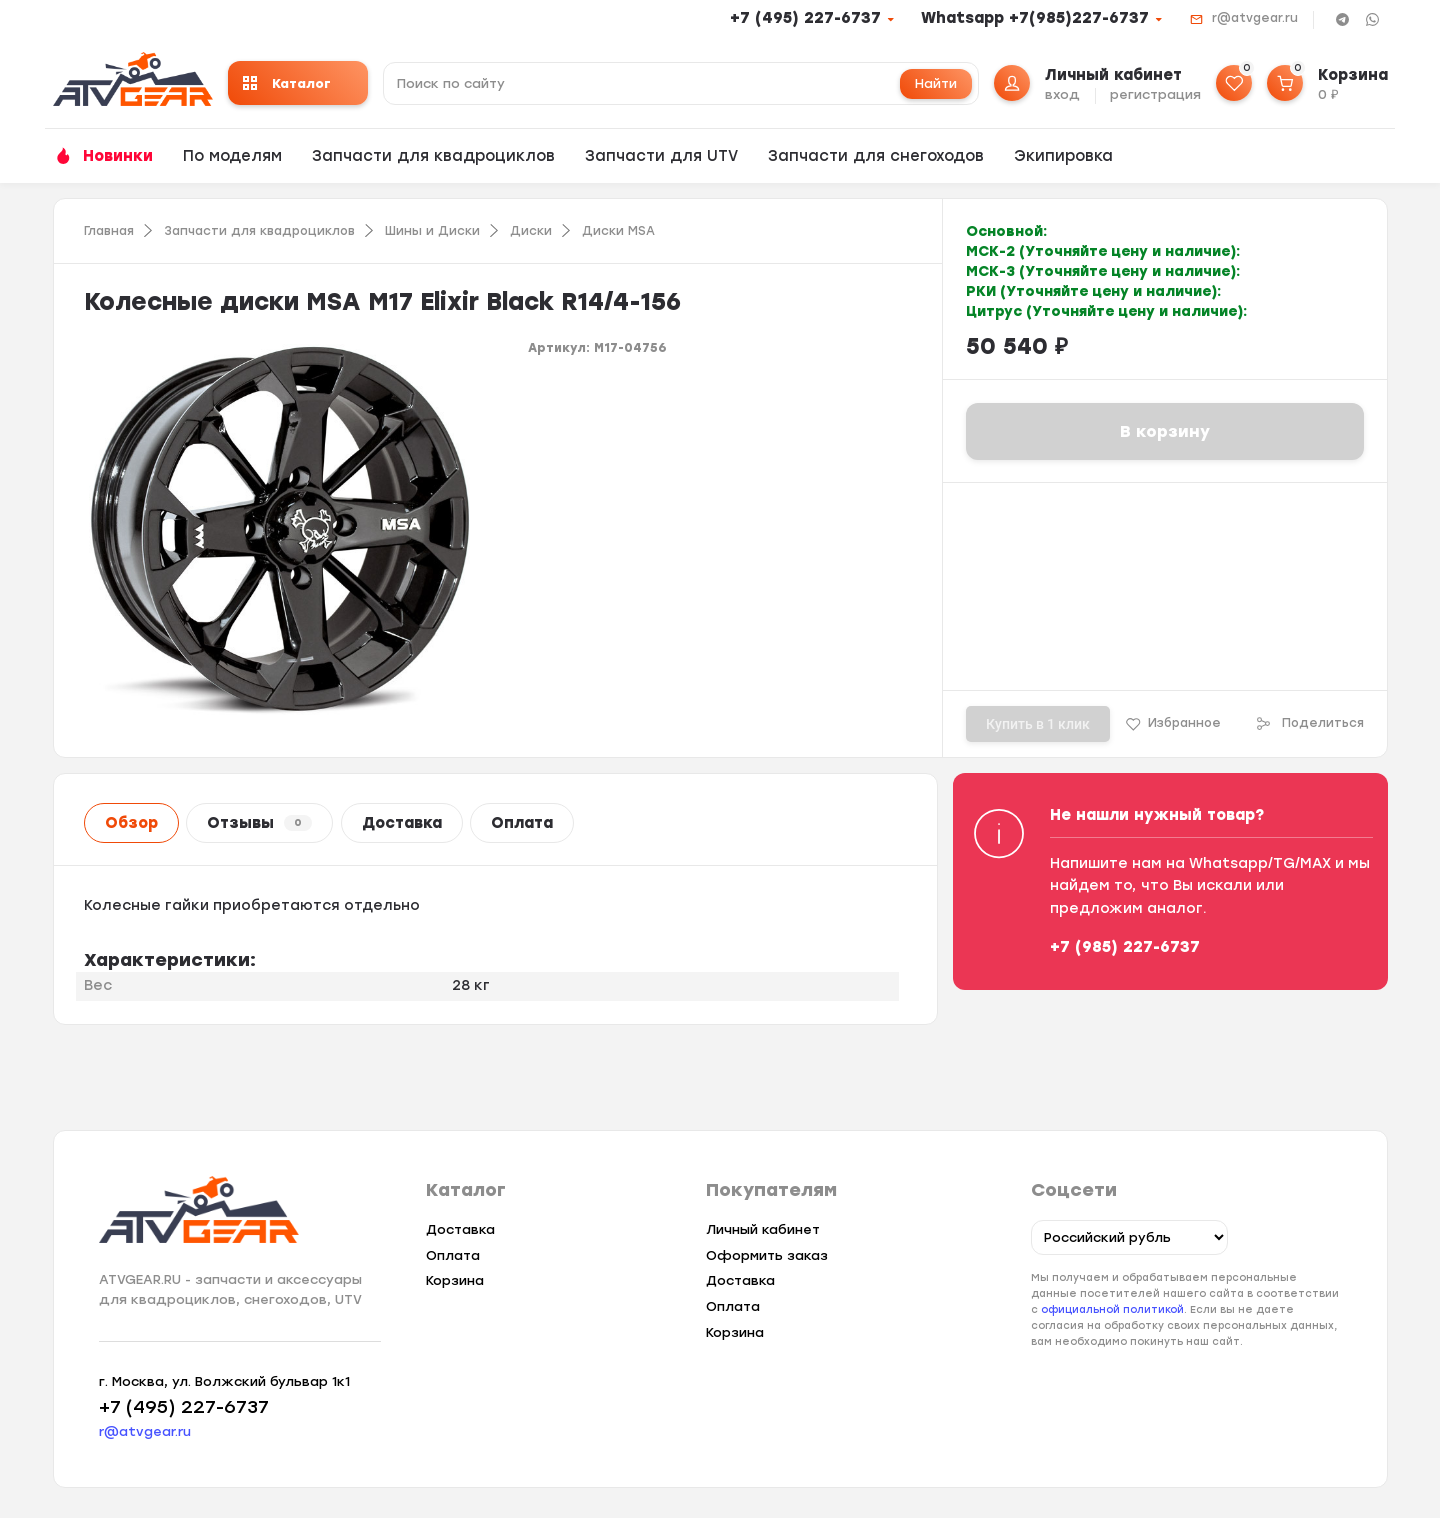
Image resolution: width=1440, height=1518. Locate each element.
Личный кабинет (763, 1229)
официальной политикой (1112, 1309)
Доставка (402, 823)
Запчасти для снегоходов (876, 156)
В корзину (1165, 431)
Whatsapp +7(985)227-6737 (1035, 18)
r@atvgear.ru (1255, 18)
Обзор (131, 823)
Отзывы (259, 823)
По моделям (232, 156)
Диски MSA (618, 231)
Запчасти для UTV (661, 156)
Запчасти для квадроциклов (433, 156)
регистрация (1155, 94)
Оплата (522, 823)
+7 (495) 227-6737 (805, 18)
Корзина (455, 1280)
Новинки (118, 156)
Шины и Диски (432, 231)
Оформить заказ (767, 1255)
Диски (531, 231)
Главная (109, 231)
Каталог (287, 83)
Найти (936, 83)
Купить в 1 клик (1038, 724)
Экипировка (1063, 156)
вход (1062, 94)
